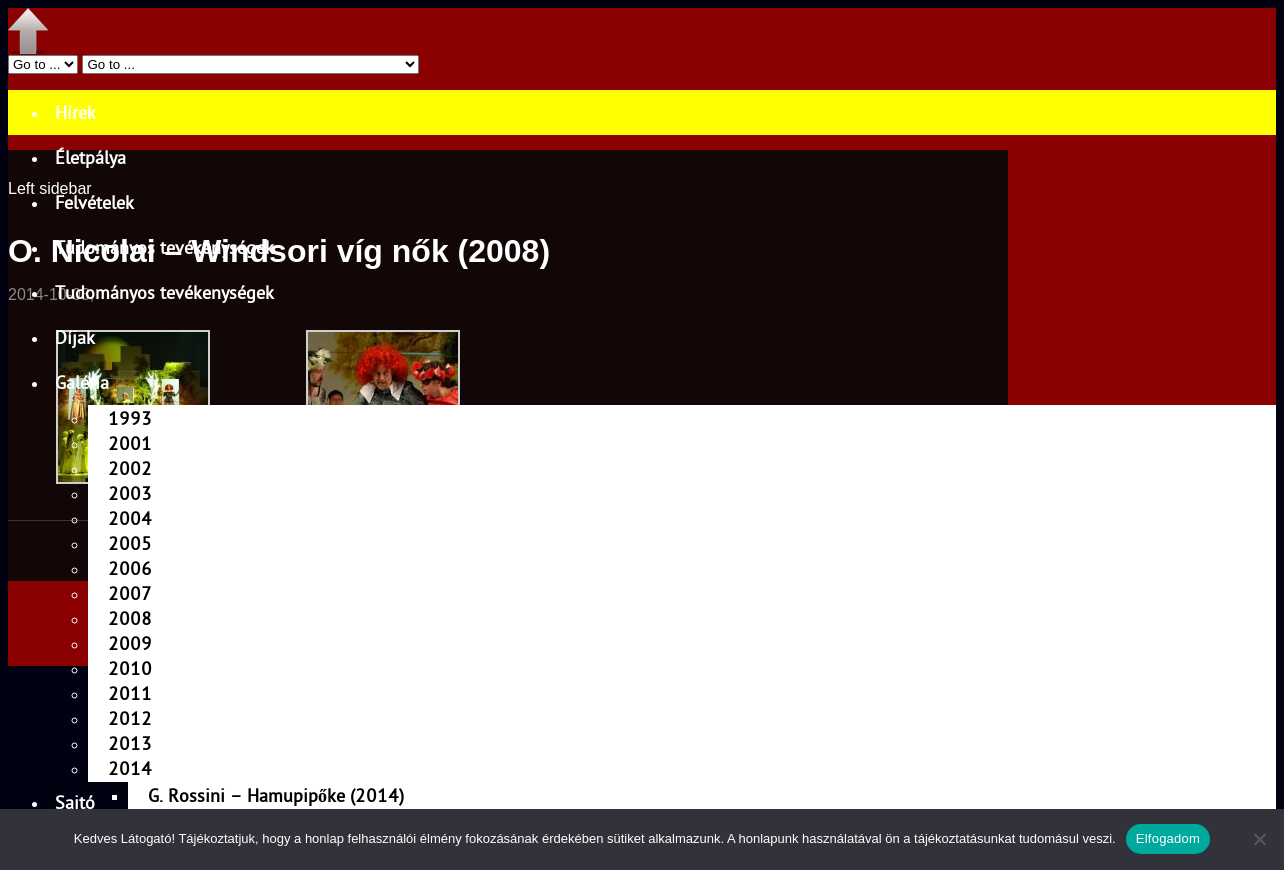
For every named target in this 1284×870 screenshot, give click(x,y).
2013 (130, 743)
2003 (130, 493)
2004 (130, 518)
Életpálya (90, 157)
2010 (130, 668)
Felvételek (94, 202)
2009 (130, 643)
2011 (130, 693)
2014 (130, 768)
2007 (130, 593)
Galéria (82, 382)
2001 (130, 443)
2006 (130, 568)
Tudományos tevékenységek (164, 247)
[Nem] (1259, 839)
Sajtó (75, 802)
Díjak (75, 337)
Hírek (75, 112)
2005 (130, 543)
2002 (130, 468)
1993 (130, 418)
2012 (130, 718)
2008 (130, 618)
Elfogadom (1168, 838)
